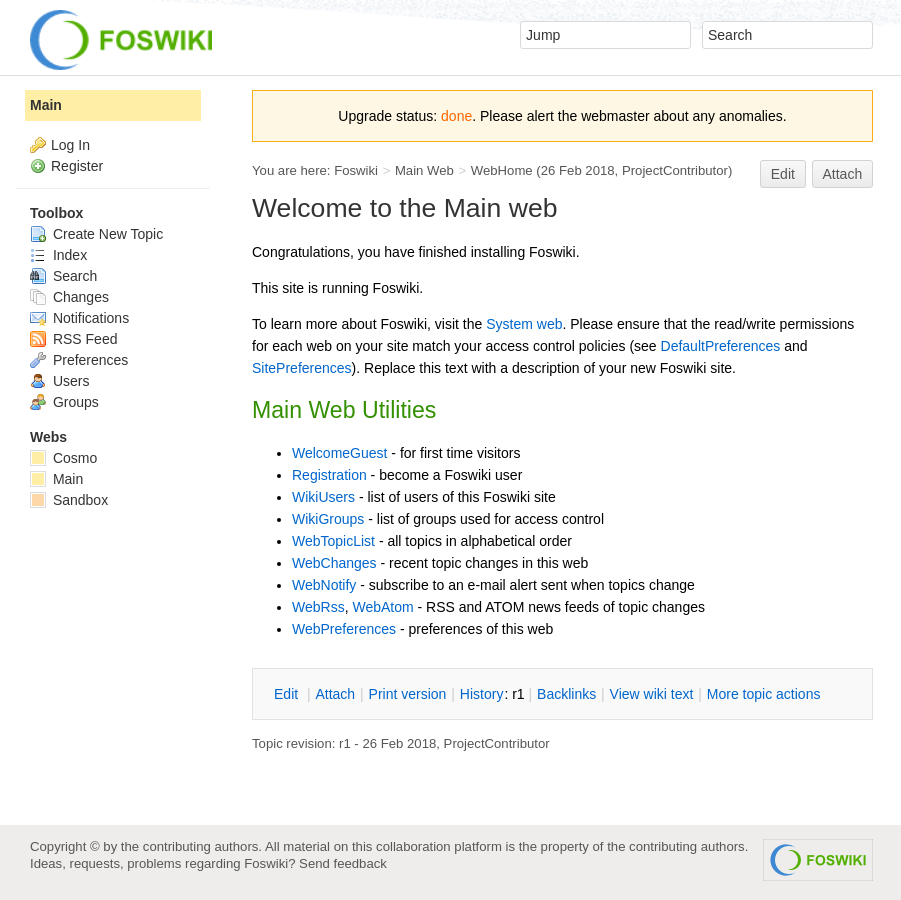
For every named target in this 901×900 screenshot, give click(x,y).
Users (59, 381)
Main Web (424, 170)
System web (524, 324)
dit (288, 694)
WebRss (318, 607)
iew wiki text (652, 694)
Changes (69, 297)
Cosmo (63, 458)
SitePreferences (302, 368)
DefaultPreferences (721, 346)
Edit (783, 174)
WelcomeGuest (339, 453)
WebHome (502, 170)
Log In (70, 145)
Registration (329, 475)
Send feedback (343, 863)
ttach (335, 694)
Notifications (79, 318)
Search (63, 276)
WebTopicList (333, 541)
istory (482, 694)
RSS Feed (73, 339)
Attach (843, 174)
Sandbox (69, 500)
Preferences (79, 360)
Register (77, 166)
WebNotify (324, 585)
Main (46, 105)
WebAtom (382, 607)
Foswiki (356, 170)
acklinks (566, 694)
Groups (64, 402)
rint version (408, 694)
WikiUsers (323, 497)
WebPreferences (344, 629)
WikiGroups (328, 519)
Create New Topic (96, 234)
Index (58, 255)
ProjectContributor (675, 170)
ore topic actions (764, 694)
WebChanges (334, 563)
